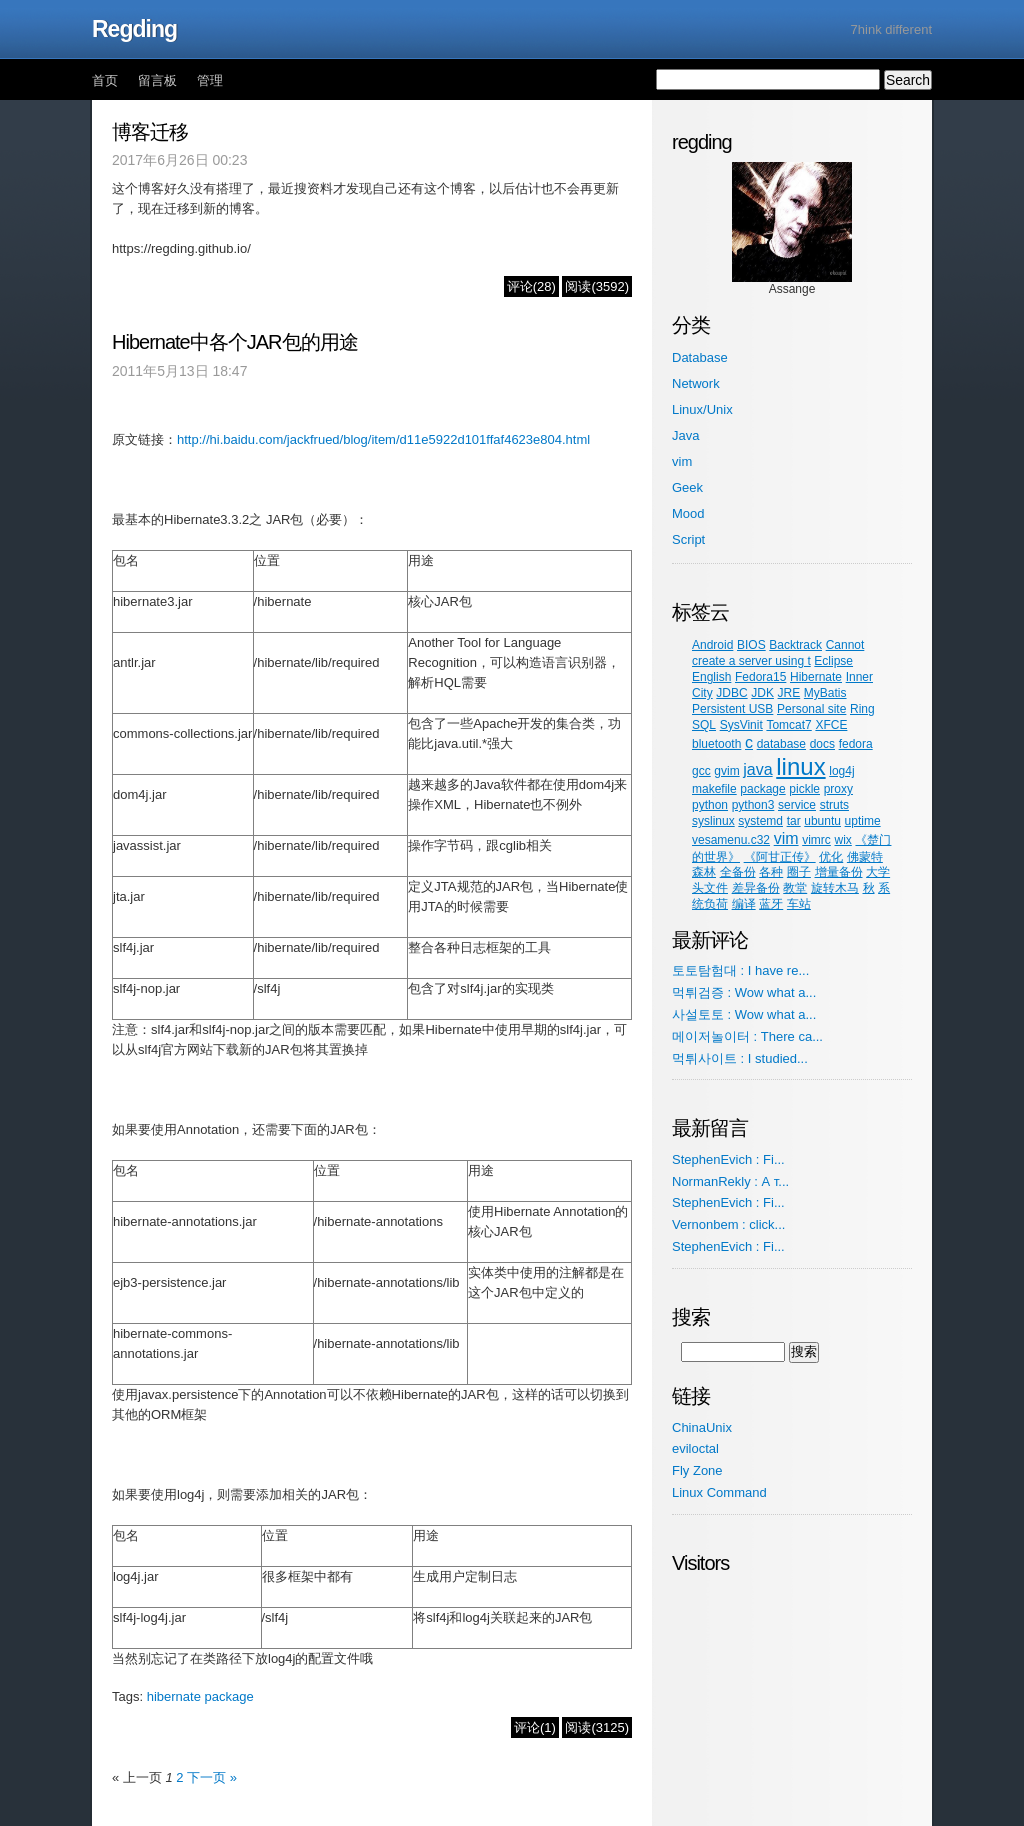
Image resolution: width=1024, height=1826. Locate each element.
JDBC (731, 693)
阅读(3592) (597, 286)
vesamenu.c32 (731, 840)
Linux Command (719, 1492)
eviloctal (695, 1448)
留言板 (157, 80)
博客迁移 (150, 132)
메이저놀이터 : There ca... (747, 1036)
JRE (789, 693)
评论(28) (531, 286)
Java (685, 435)
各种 (771, 872)
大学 (878, 872)
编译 (744, 904)
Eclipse (833, 661)
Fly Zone (697, 1470)
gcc (701, 771)
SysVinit (741, 725)
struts (834, 805)
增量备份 (839, 872)
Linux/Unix (702, 409)
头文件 (710, 888)
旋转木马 (835, 888)
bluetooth (716, 744)
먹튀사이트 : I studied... (740, 1058)
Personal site (811, 709)
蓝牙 (771, 904)
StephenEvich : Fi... (728, 1159)
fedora (856, 744)
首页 (105, 80)
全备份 (738, 872)
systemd (760, 821)
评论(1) (535, 1727)
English (711, 677)
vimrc (816, 840)
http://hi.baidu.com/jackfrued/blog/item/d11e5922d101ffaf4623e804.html (383, 439)
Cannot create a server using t (778, 653)
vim (682, 461)
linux (800, 766)
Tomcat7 (788, 725)
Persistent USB (732, 709)
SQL (704, 725)
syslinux (713, 821)
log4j (841, 771)
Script (688, 539)
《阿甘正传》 (780, 857)
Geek (687, 487)
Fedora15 (760, 677)
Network (696, 383)
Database (700, 357)
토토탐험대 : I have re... (740, 970)
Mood (688, 513)
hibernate (174, 1696)
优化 (831, 857)
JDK (762, 693)
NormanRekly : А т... (730, 1181)
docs (822, 744)
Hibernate (816, 677)
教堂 (795, 888)
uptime (863, 821)
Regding (134, 29)
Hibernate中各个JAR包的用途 (235, 342)
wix (842, 840)
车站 (799, 904)
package (229, 1696)
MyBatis (825, 693)
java (757, 769)
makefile (714, 789)
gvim (726, 771)
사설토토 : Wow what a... (744, 1014)
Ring (862, 709)
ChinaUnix (702, 1427)
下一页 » (212, 1777)
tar (794, 821)
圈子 (799, 872)
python (710, 805)
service (797, 805)
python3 (753, 805)
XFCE (831, 725)
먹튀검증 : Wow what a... (744, 992)
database (781, 744)
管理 (210, 80)
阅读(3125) (597, 1727)
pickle (804, 789)
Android (712, 645)
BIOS (751, 645)
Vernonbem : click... (728, 1224)
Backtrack (795, 645)
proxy (838, 789)
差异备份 (756, 888)
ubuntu (822, 821)
